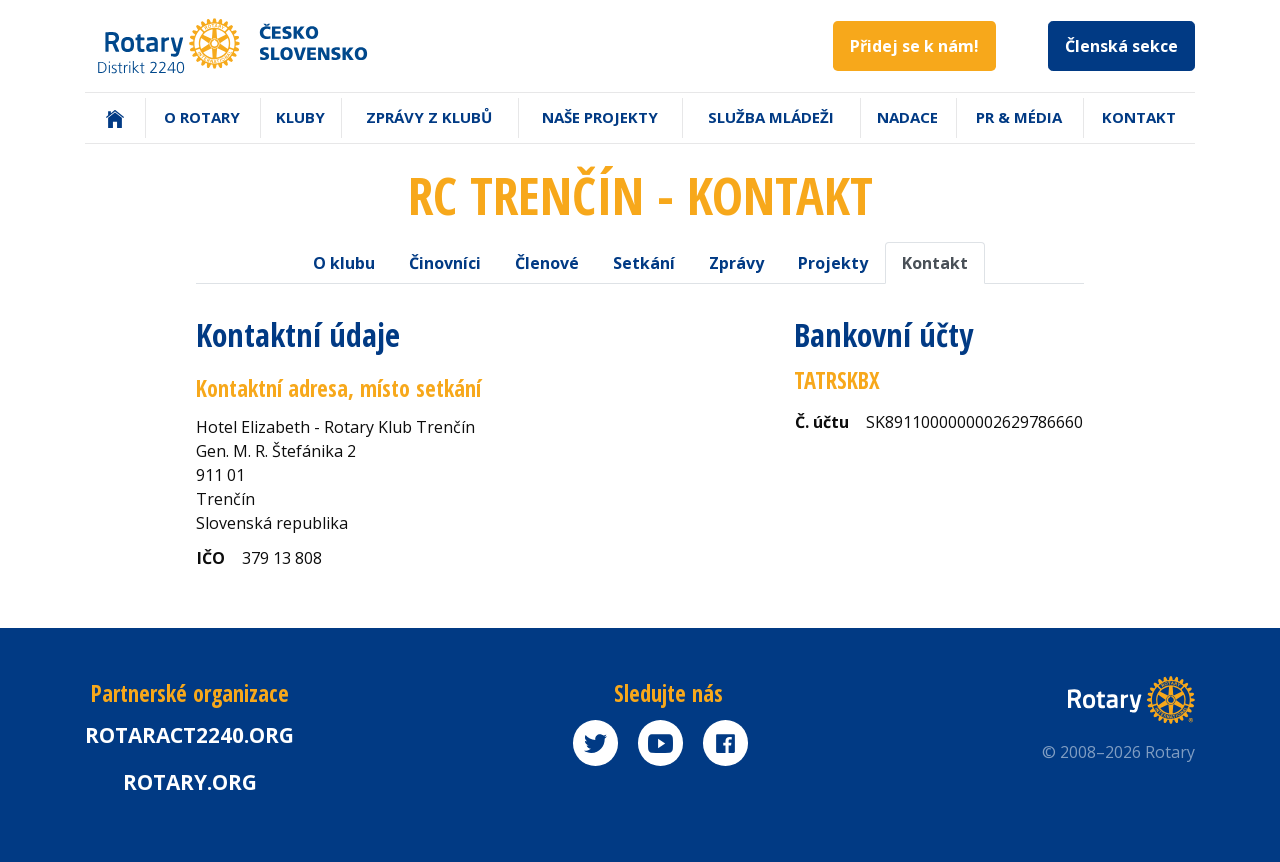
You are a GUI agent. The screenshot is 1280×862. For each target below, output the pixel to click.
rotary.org (190, 782)
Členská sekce (1121, 46)
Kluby (300, 117)
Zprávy (736, 263)
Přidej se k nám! (914, 46)
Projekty (833, 263)
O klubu (344, 263)
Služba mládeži (771, 117)
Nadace (907, 117)
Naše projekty (600, 117)
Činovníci (445, 263)
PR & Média (1019, 117)
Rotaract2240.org (189, 735)
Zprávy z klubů (429, 117)
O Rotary (202, 117)
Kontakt (1139, 117)
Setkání (644, 263)
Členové (547, 263)
